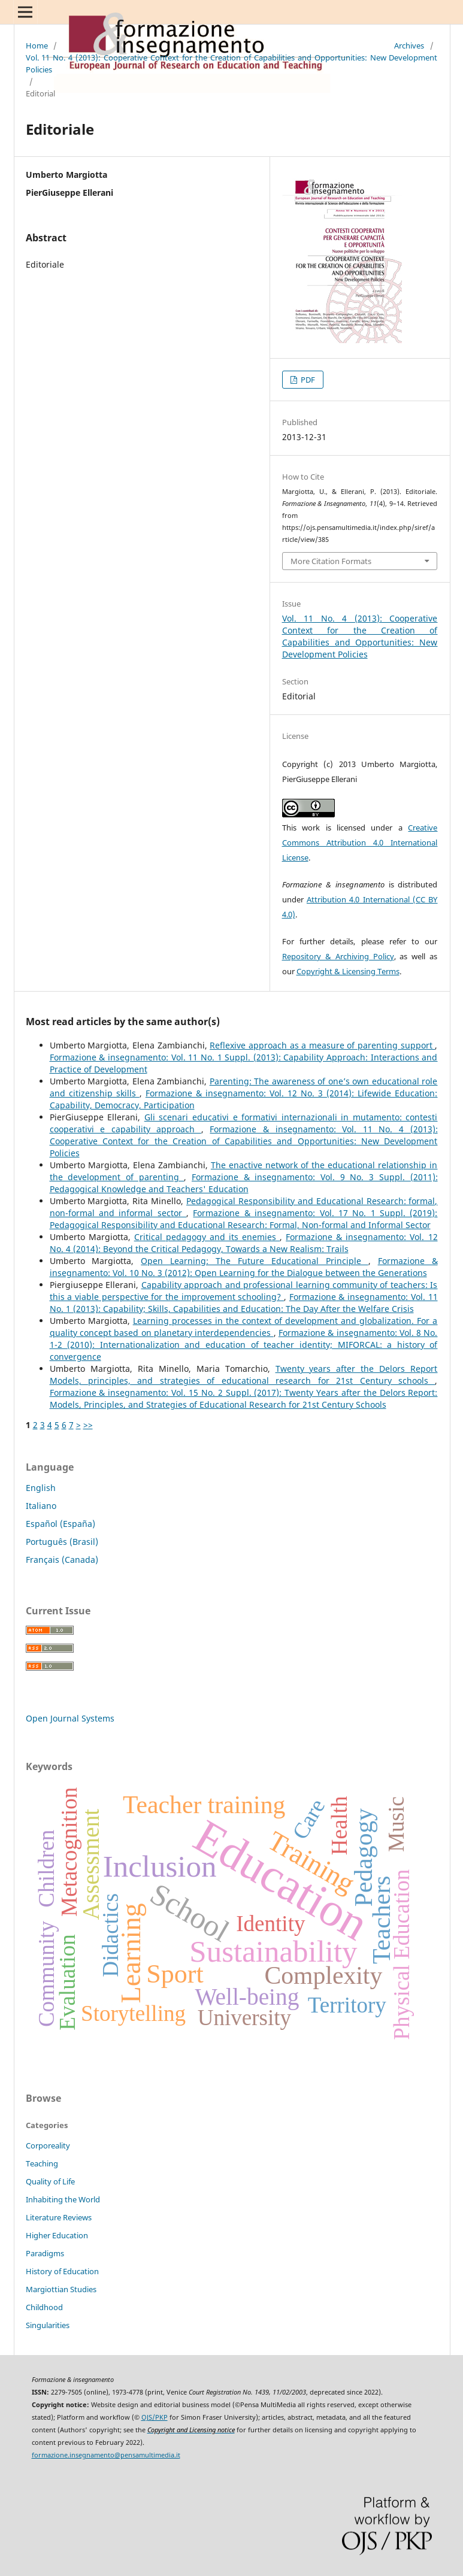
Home (37, 45)
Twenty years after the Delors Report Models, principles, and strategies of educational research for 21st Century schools (244, 1374)
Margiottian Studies (61, 2289)
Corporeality (48, 2145)
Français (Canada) (62, 1559)
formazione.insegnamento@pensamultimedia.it (106, 2455)
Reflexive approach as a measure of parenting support (322, 1045)
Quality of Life (50, 2181)
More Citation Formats (330, 561)
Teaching (42, 2163)
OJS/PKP (154, 2417)
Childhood (44, 2307)
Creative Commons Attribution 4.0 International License (360, 842)
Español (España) (60, 1523)
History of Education (62, 2271)
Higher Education (57, 2235)
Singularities (47, 2325)
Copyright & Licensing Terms (348, 971)
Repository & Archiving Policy (338, 956)
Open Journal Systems (70, 1718)
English (41, 1487)
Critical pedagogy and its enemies (207, 1236)
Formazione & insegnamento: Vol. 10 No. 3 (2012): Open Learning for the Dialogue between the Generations (244, 1266)
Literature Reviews (59, 2217)
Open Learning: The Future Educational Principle (254, 1260)
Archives (409, 45)
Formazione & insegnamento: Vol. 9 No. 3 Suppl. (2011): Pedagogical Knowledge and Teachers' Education (244, 1183)
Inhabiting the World (63, 2199)
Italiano (41, 1505)
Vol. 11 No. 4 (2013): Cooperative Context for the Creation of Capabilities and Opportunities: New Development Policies (232, 63)
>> (88, 1425)
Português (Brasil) (62, 1541)
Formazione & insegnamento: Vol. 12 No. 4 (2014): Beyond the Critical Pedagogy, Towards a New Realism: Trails (244, 1242)
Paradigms (45, 2253)
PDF (307, 379)
